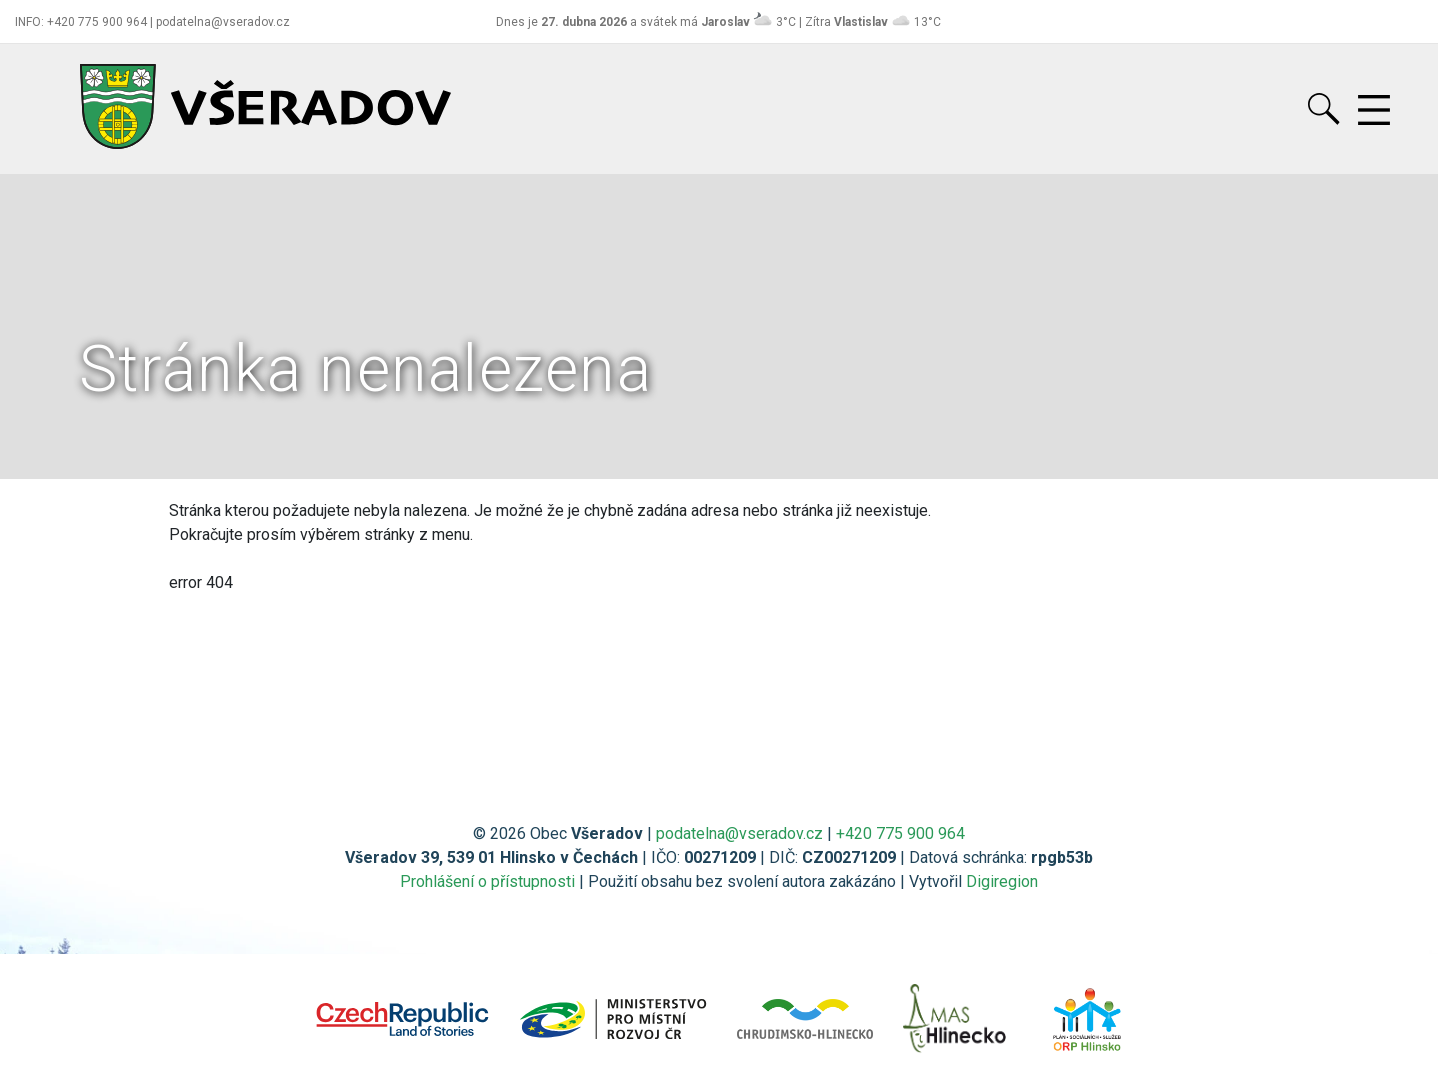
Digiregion (1002, 881)
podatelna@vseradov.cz (739, 833)
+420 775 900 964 (900, 833)
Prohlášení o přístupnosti (487, 881)
